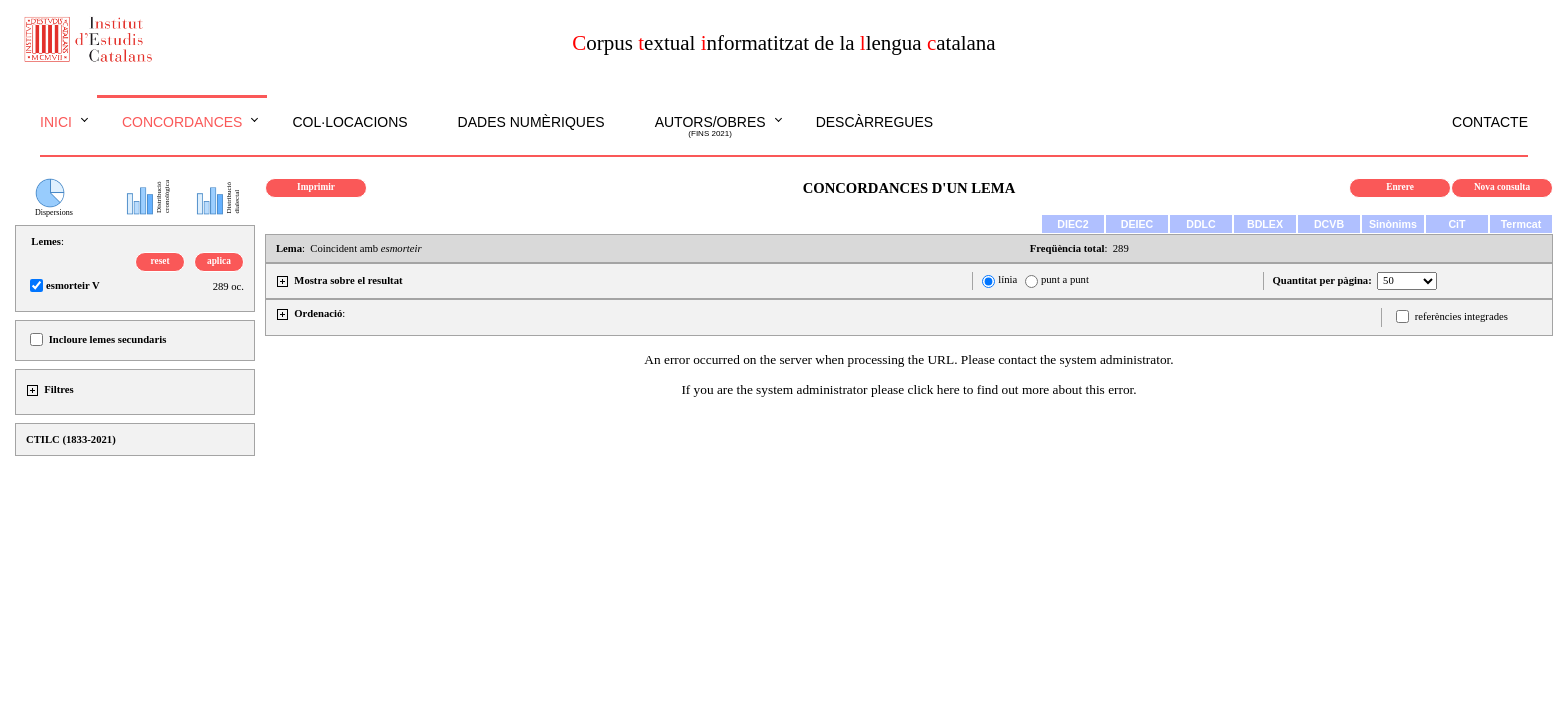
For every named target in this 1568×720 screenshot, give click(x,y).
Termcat (1521, 224)
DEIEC (1137, 224)
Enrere (1400, 187)
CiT (1456, 224)
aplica (219, 261)
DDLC (1201, 224)
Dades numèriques (531, 122)
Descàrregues (874, 122)
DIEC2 (1072, 224)
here (948, 389)
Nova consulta (1502, 187)
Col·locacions (349, 122)
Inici (56, 122)
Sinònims (1393, 224)
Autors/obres (710, 127)
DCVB (1329, 224)
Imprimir (316, 187)
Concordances (182, 122)
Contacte (1490, 122)
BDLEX (1265, 224)
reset (160, 261)
